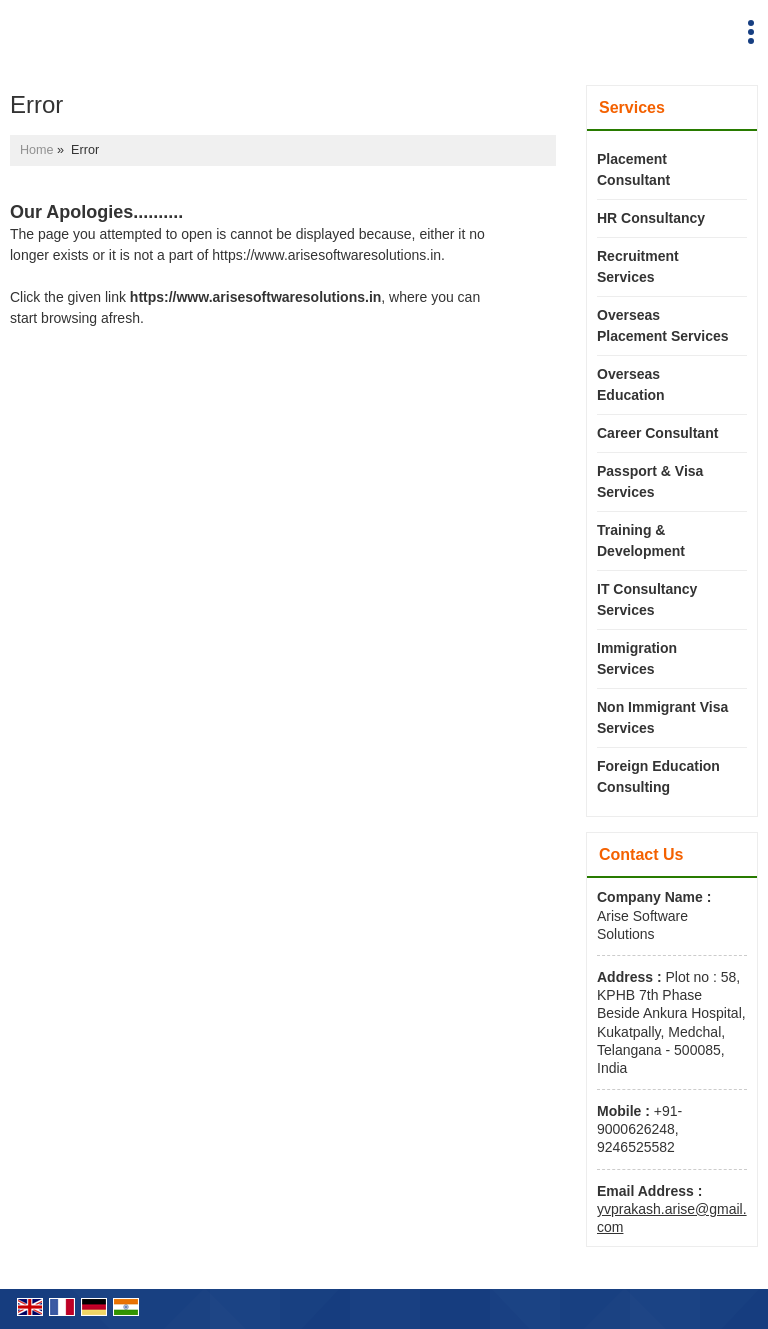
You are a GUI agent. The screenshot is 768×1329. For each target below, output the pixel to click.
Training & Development (641, 540)
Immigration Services (637, 658)
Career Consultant (657, 433)
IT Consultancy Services (647, 599)
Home (37, 150)
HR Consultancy (651, 218)
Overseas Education (631, 384)
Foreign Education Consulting (658, 776)
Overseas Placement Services (663, 325)
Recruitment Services (638, 266)
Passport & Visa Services (650, 481)
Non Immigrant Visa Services (662, 717)
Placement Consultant (633, 169)
